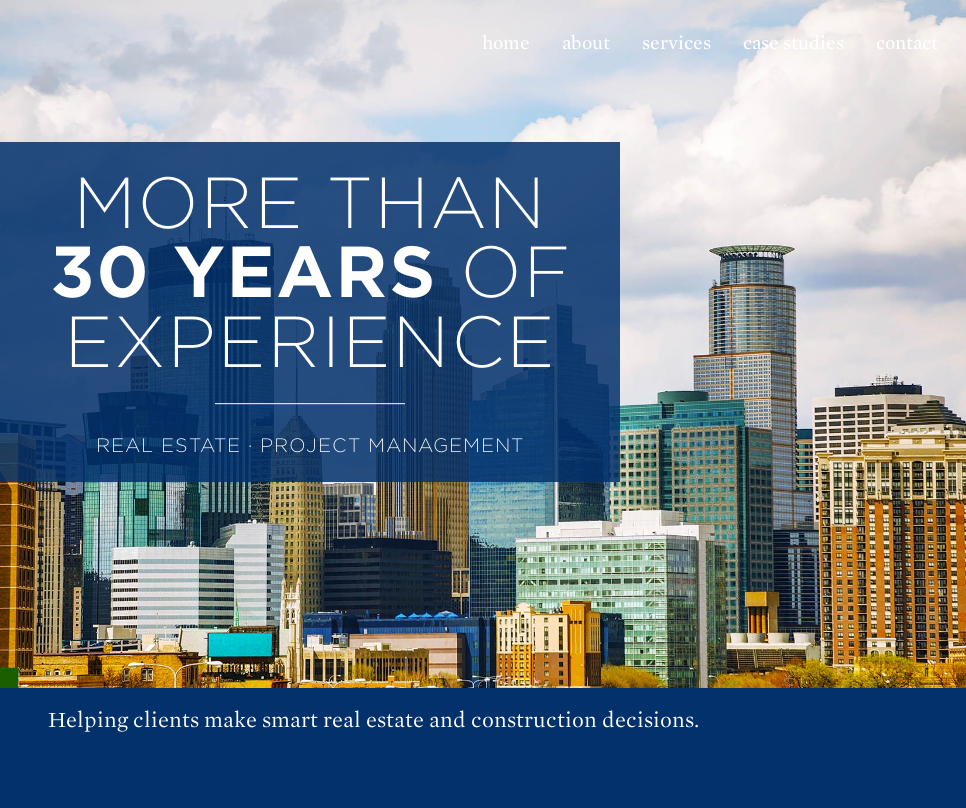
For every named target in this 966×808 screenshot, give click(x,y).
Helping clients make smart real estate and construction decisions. (373, 720)
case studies (793, 42)
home (506, 42)
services (676, 42)
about (586, 42)
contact (907, 42)
